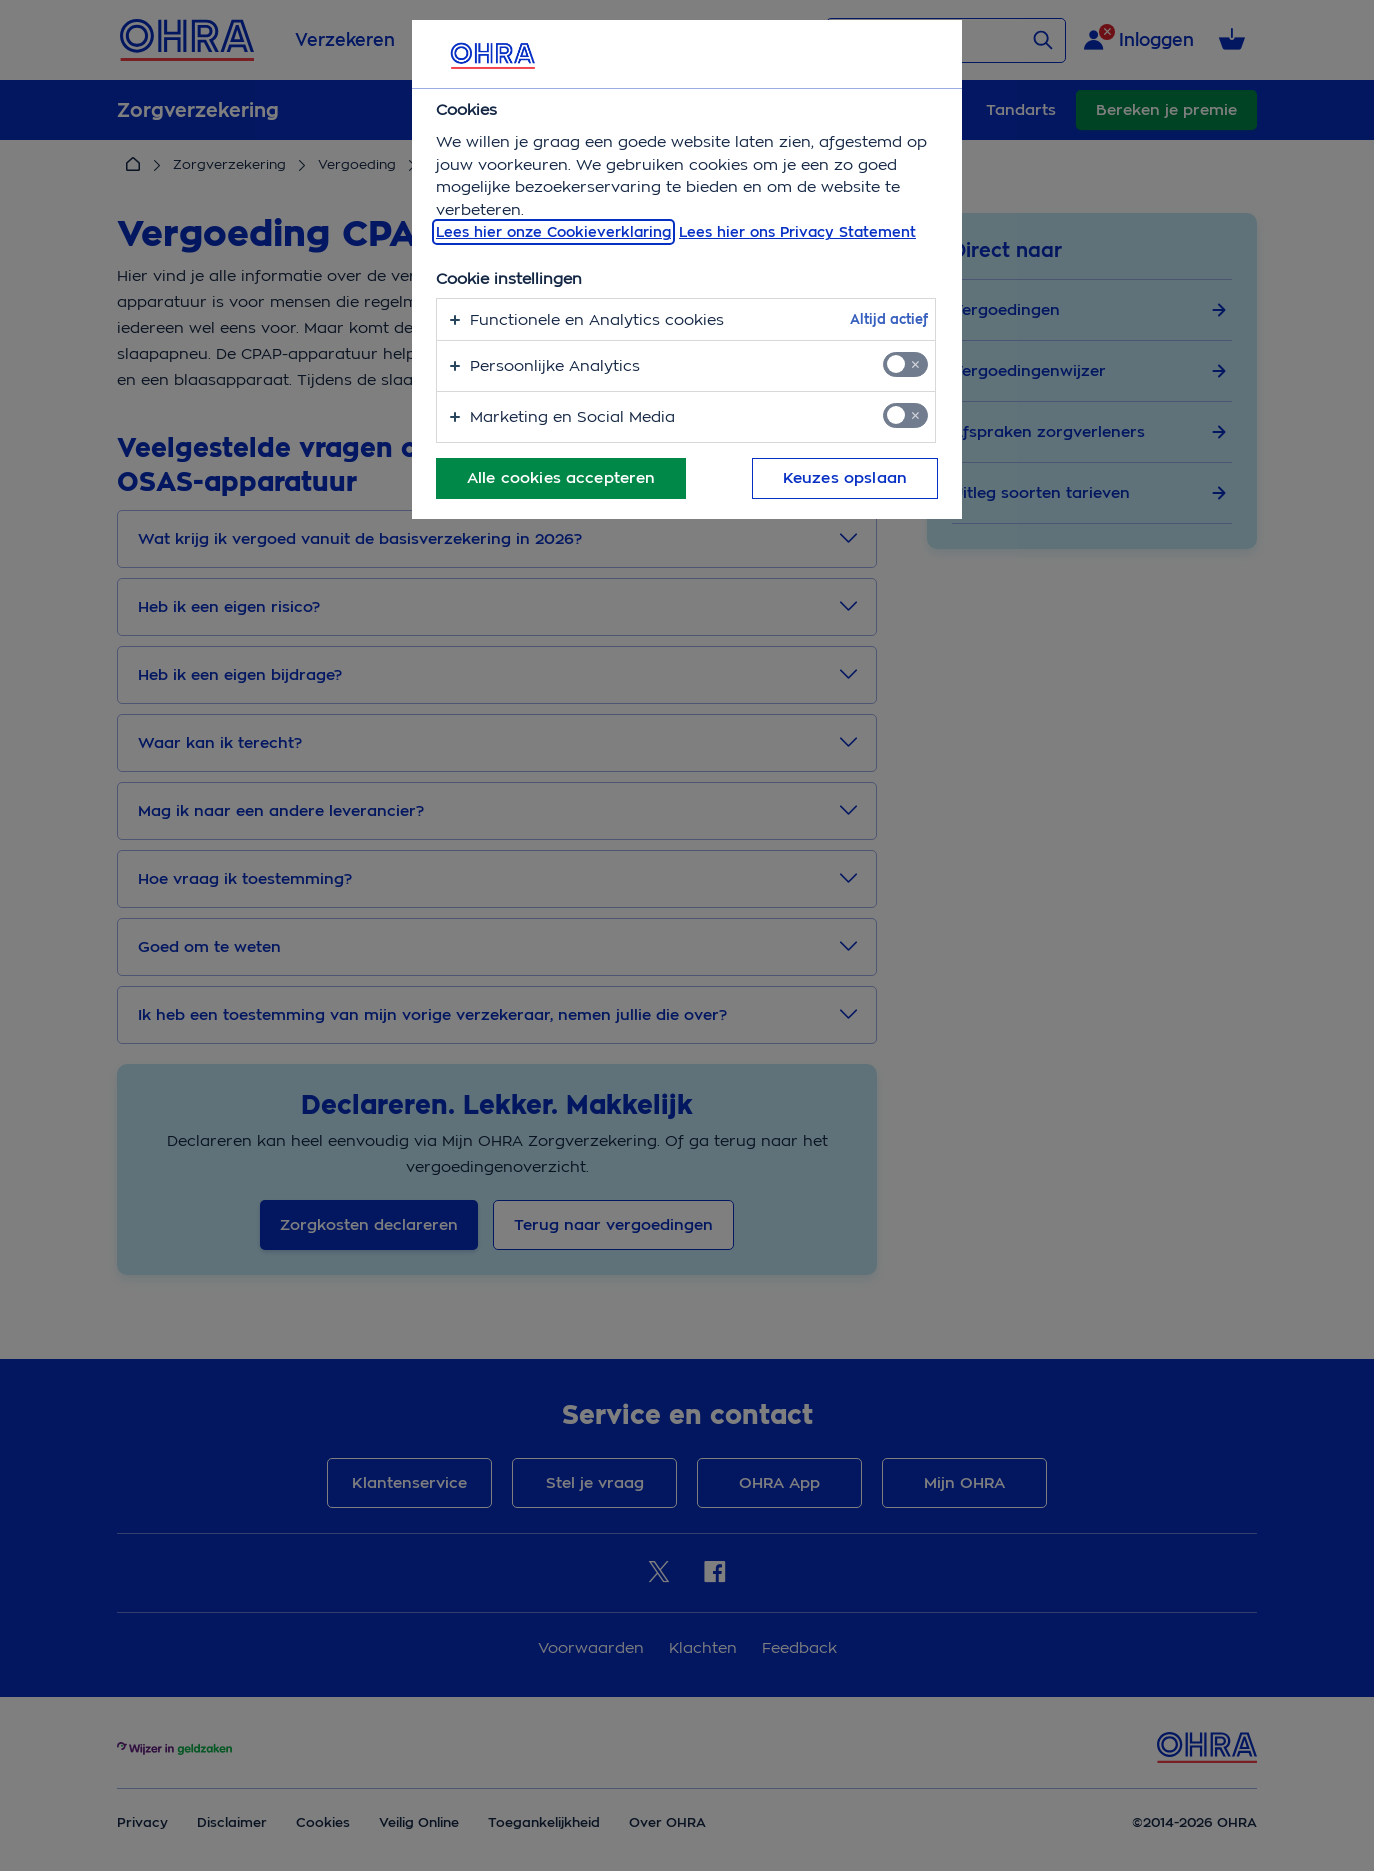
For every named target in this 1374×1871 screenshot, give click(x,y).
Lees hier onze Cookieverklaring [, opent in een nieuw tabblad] (553, 232)
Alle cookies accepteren (561, 478)
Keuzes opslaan (845, 478)
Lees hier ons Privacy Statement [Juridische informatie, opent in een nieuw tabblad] (797, 232)
